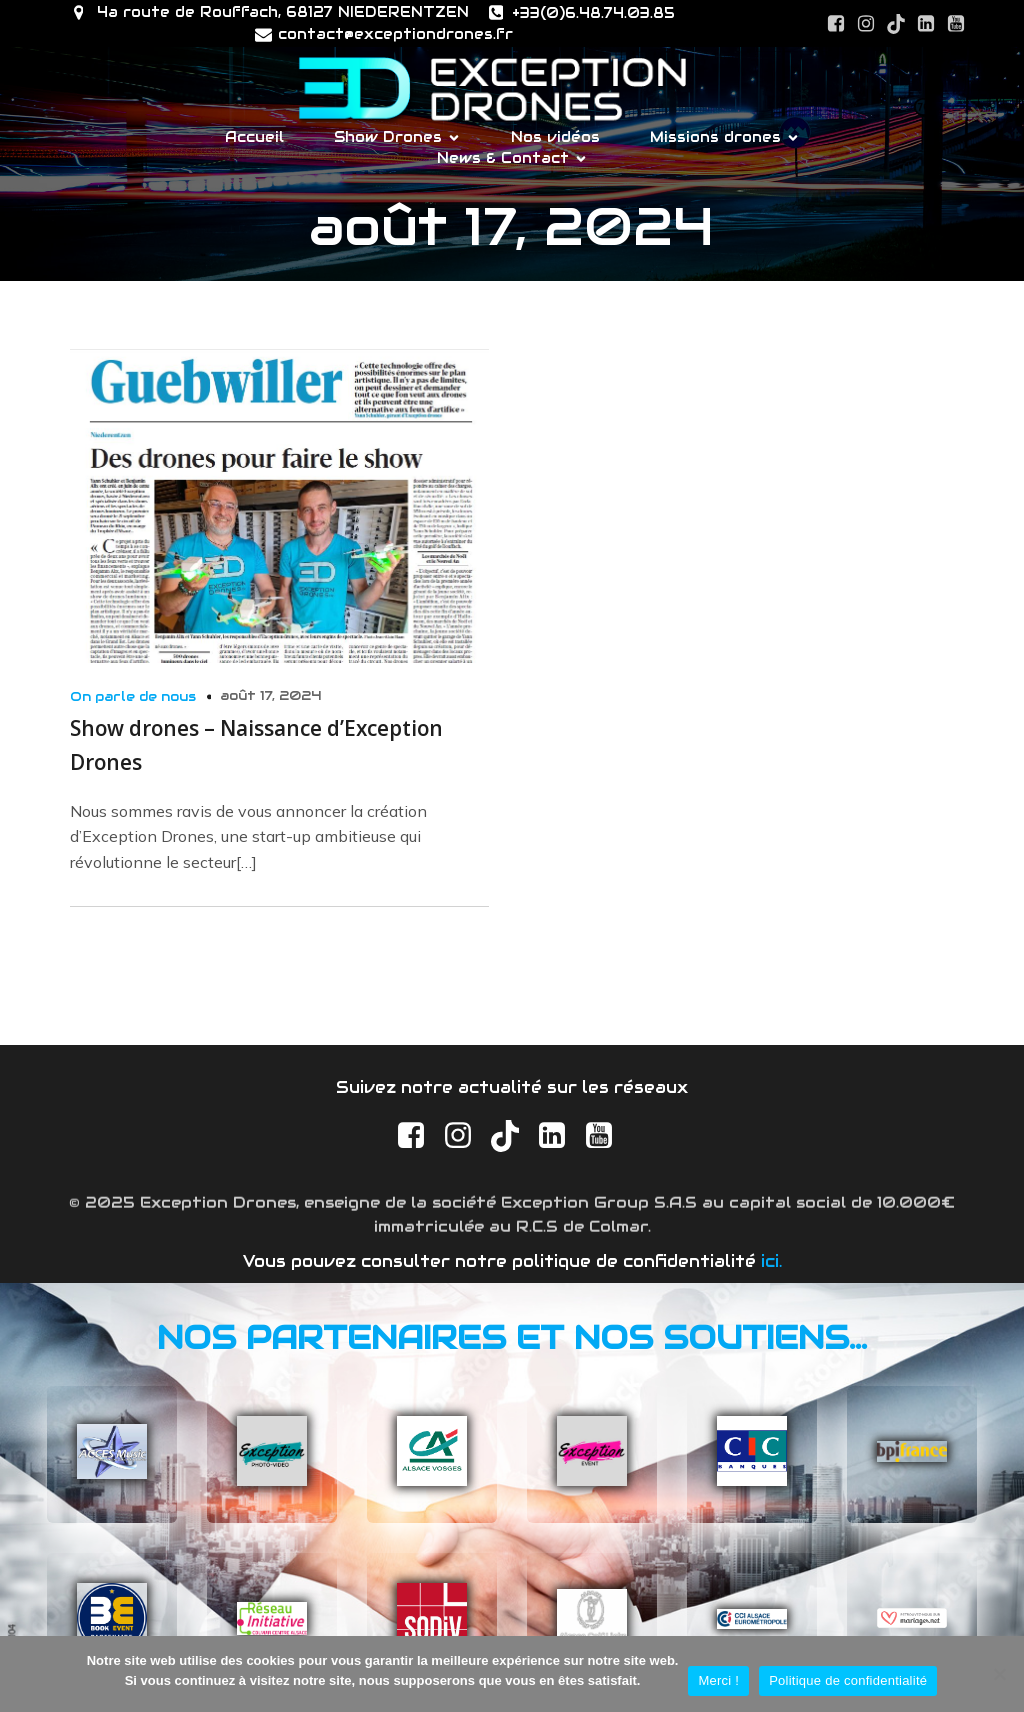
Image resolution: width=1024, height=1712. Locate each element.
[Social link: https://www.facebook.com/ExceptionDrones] (836, 24)
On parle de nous (133, 696)
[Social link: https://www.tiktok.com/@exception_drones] (896, 24)
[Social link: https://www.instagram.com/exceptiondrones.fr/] (866, 24)
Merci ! (718, 1680)
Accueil (254, 137)
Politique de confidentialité (848, 1680)
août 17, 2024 (271, 695)
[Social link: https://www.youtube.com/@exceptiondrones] (956, 24)
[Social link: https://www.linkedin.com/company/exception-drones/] (926, 24)
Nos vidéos (555, 137)
